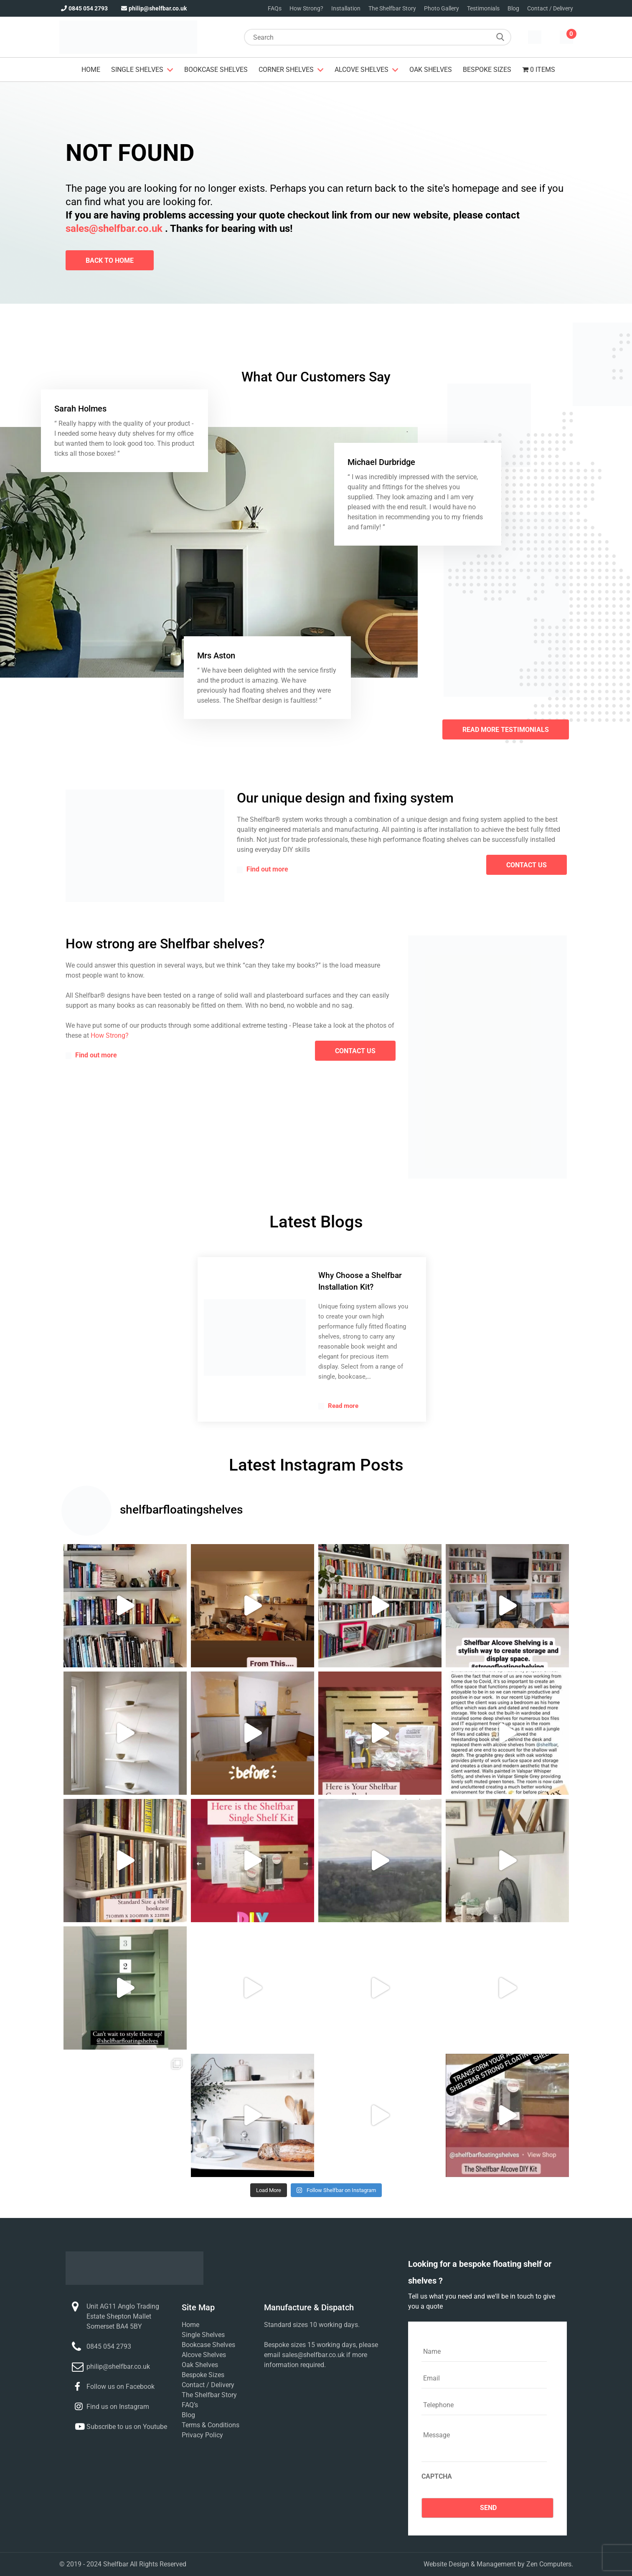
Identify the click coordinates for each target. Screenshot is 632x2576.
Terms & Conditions (210, 2425)
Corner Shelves (286, 70)
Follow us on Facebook (120, 2387)
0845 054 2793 (83, 8)
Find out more (262, 869)
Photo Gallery (441, 8)
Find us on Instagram (117, 2407)
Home (90, 70)
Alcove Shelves (361, 70)
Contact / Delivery (550, 8)
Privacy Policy (202, 2435)
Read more (338, 1406)
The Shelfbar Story (392, 8)
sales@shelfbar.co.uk (114, 228)
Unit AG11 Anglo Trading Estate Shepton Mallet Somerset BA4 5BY (122, 2316)
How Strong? (306, 8)
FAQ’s (190, 2405)
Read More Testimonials (505, 730)
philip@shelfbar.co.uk (153, 8)
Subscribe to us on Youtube (126, 2427)
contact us (526, 865)
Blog (513, 8)
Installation (345, 8)
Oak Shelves (430, 70)
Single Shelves (137, 70)
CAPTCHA (436, 2476)
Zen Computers (548, 2564)
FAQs (275, 8)
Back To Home (110, 260)
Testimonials (483, 8)
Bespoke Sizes (487, 70)
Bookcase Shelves (216, 70)
